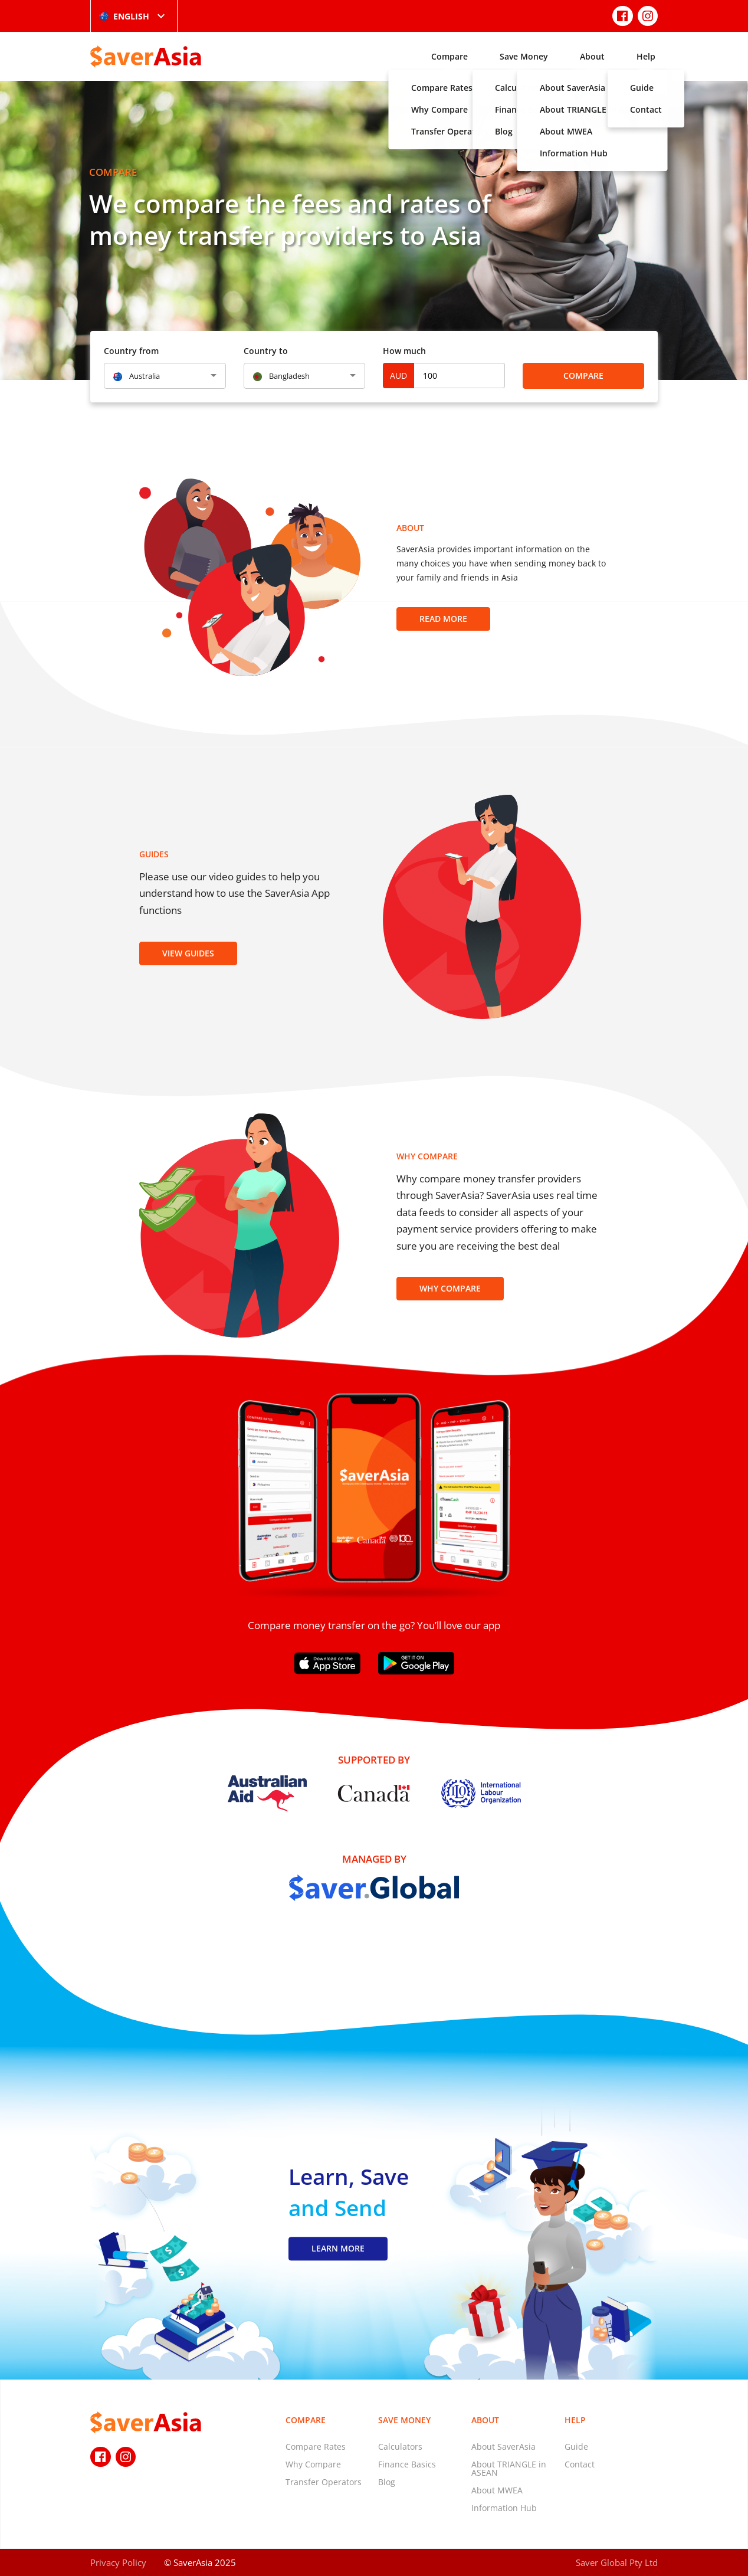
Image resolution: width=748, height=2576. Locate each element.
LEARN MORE (338, 2248)
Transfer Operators (324, 2481)
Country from (131, 350)
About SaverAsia (503, 2446)
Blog (386, 2481)
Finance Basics (407, 2464)
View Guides (188, 953)
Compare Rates (316, 2446)
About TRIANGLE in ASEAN (508, 2468)
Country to (266, 350)
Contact (580, 2464)
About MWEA (497, 2490)
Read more (443, 618)
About (592, 56)
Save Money (524, 56)
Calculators (400, 2446)
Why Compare (450, 1288)
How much (404, 350)
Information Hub (504, 2507)
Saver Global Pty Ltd (617, 2562)
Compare (449, 56)
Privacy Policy (118, 2562)
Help (646, 56)
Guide (576, 2446)
